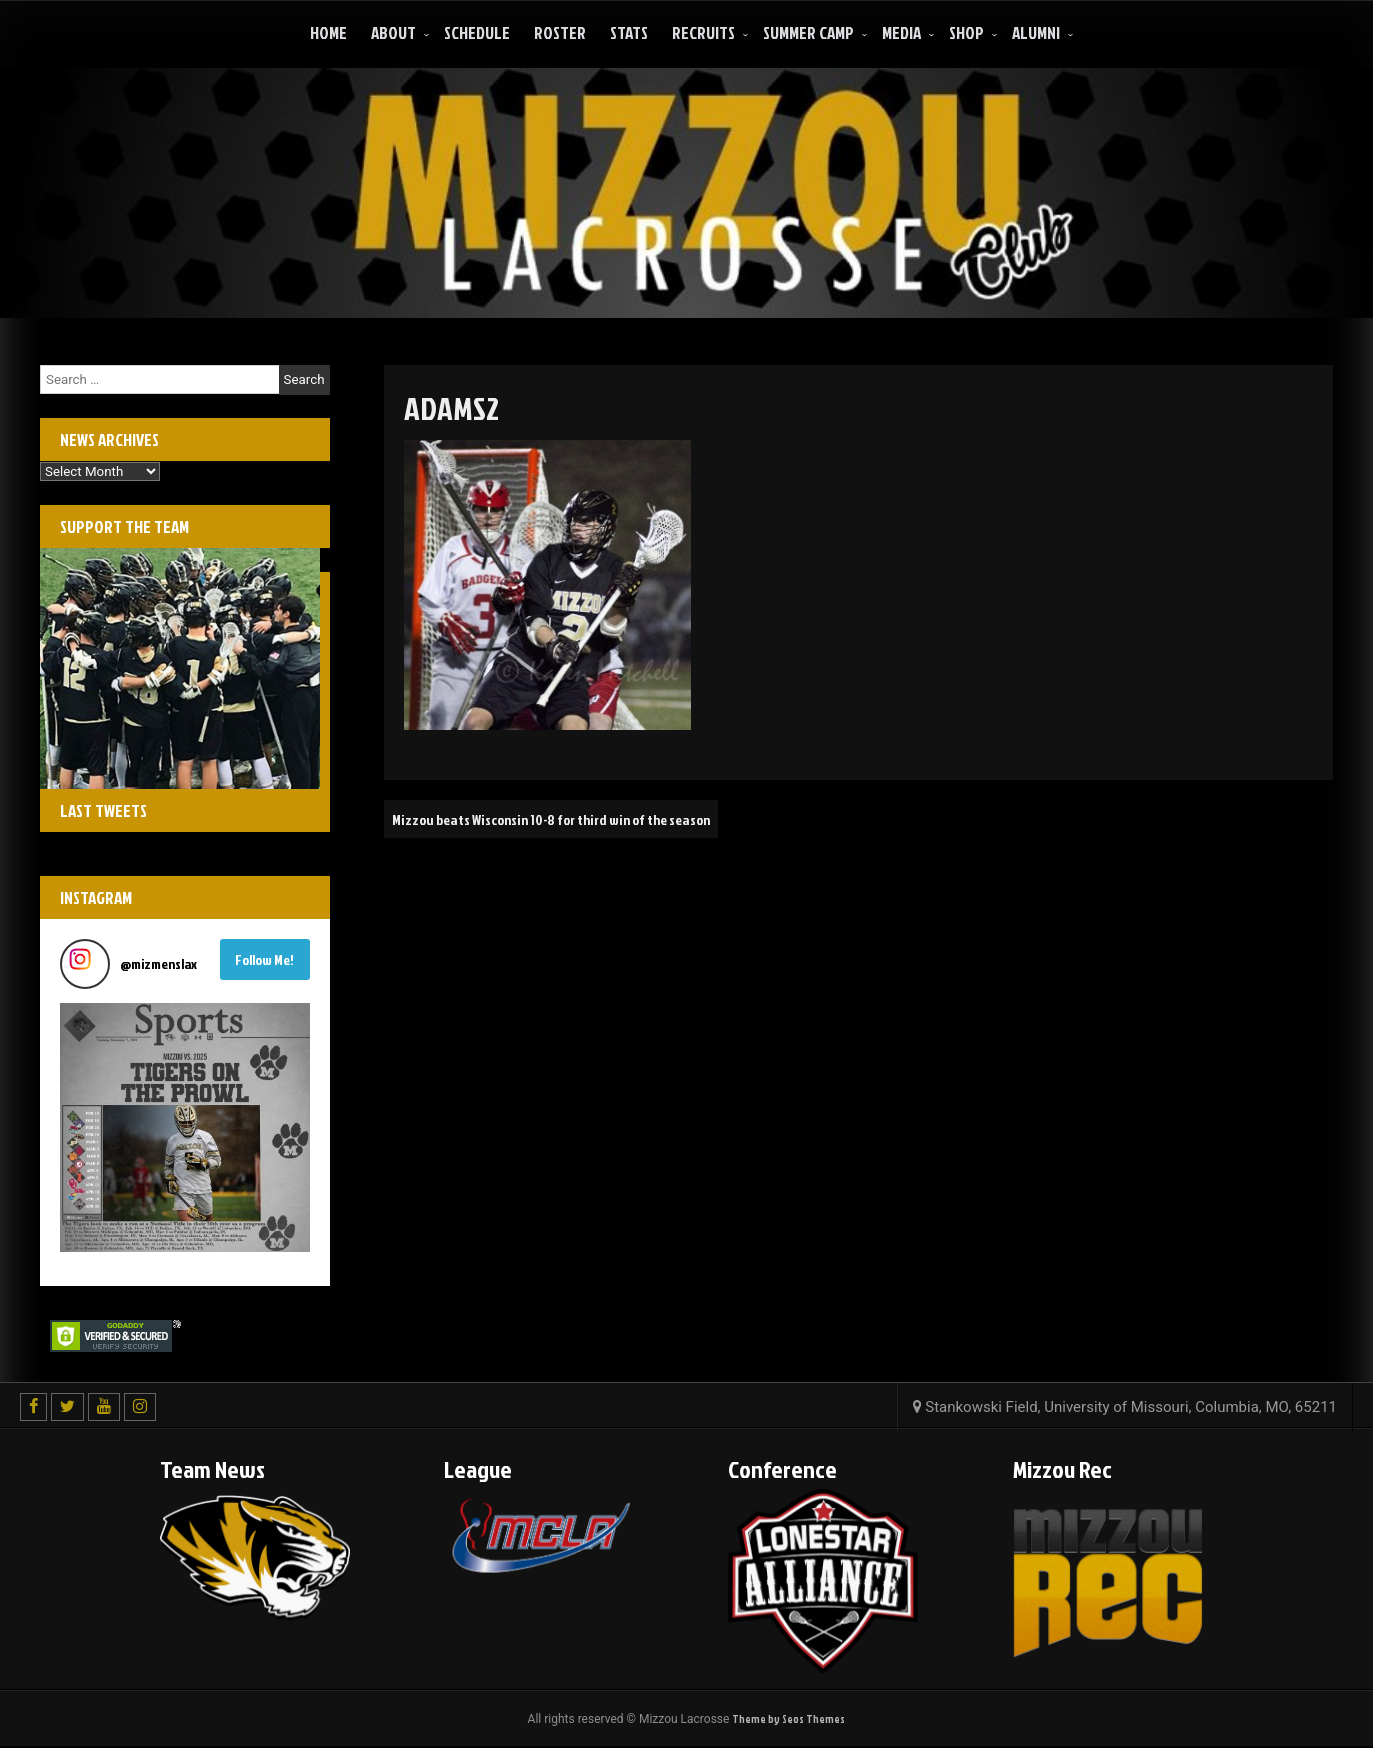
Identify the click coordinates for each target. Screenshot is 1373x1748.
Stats (629, 32)
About (393, 32)
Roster (560, 32)
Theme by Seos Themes (789, 1719)
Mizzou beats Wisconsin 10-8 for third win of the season (575, 819)
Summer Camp (808, 32)
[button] (185, 1128)
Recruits (703, 32)
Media (901, 32)
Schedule (477, 32)
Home (328, 32)
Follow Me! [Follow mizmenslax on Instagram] (264, 959)
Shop (966, 32)
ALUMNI (1036, 32)
